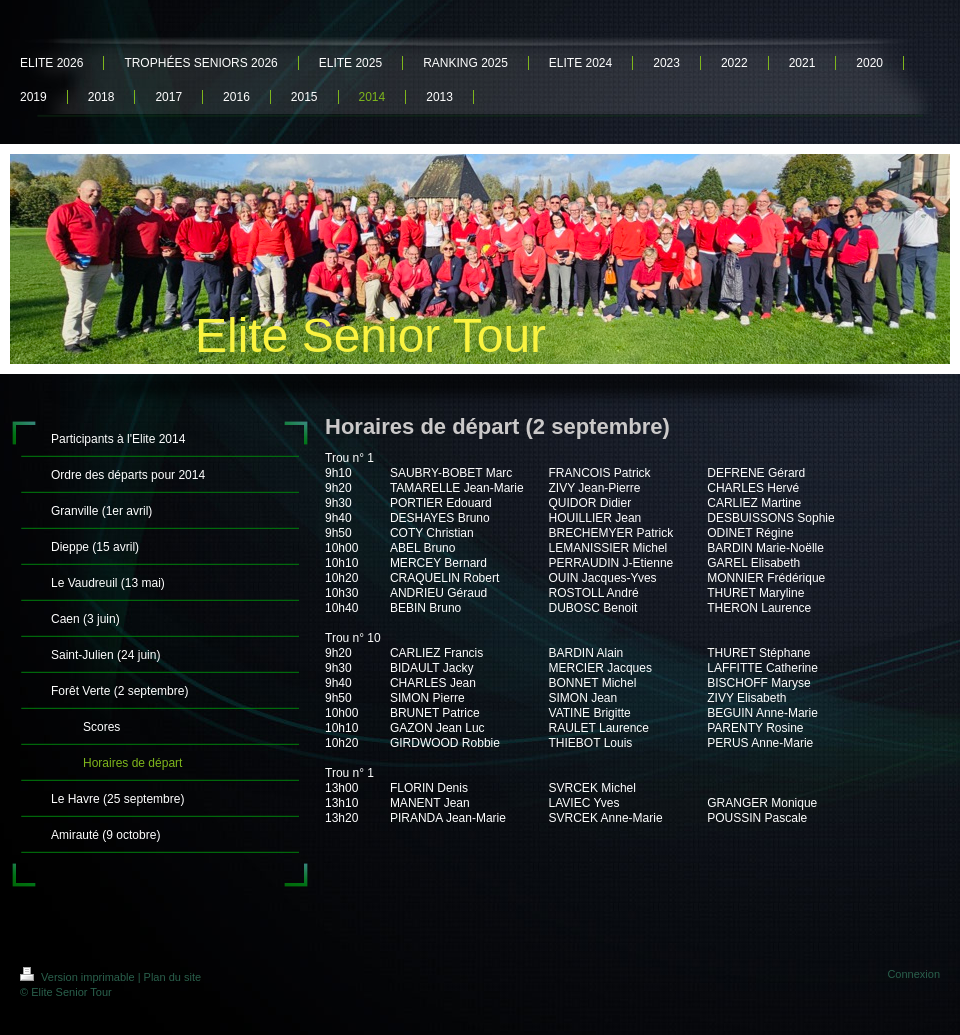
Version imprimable (79, 977)
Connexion (913, 974)
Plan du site (172, 977)
